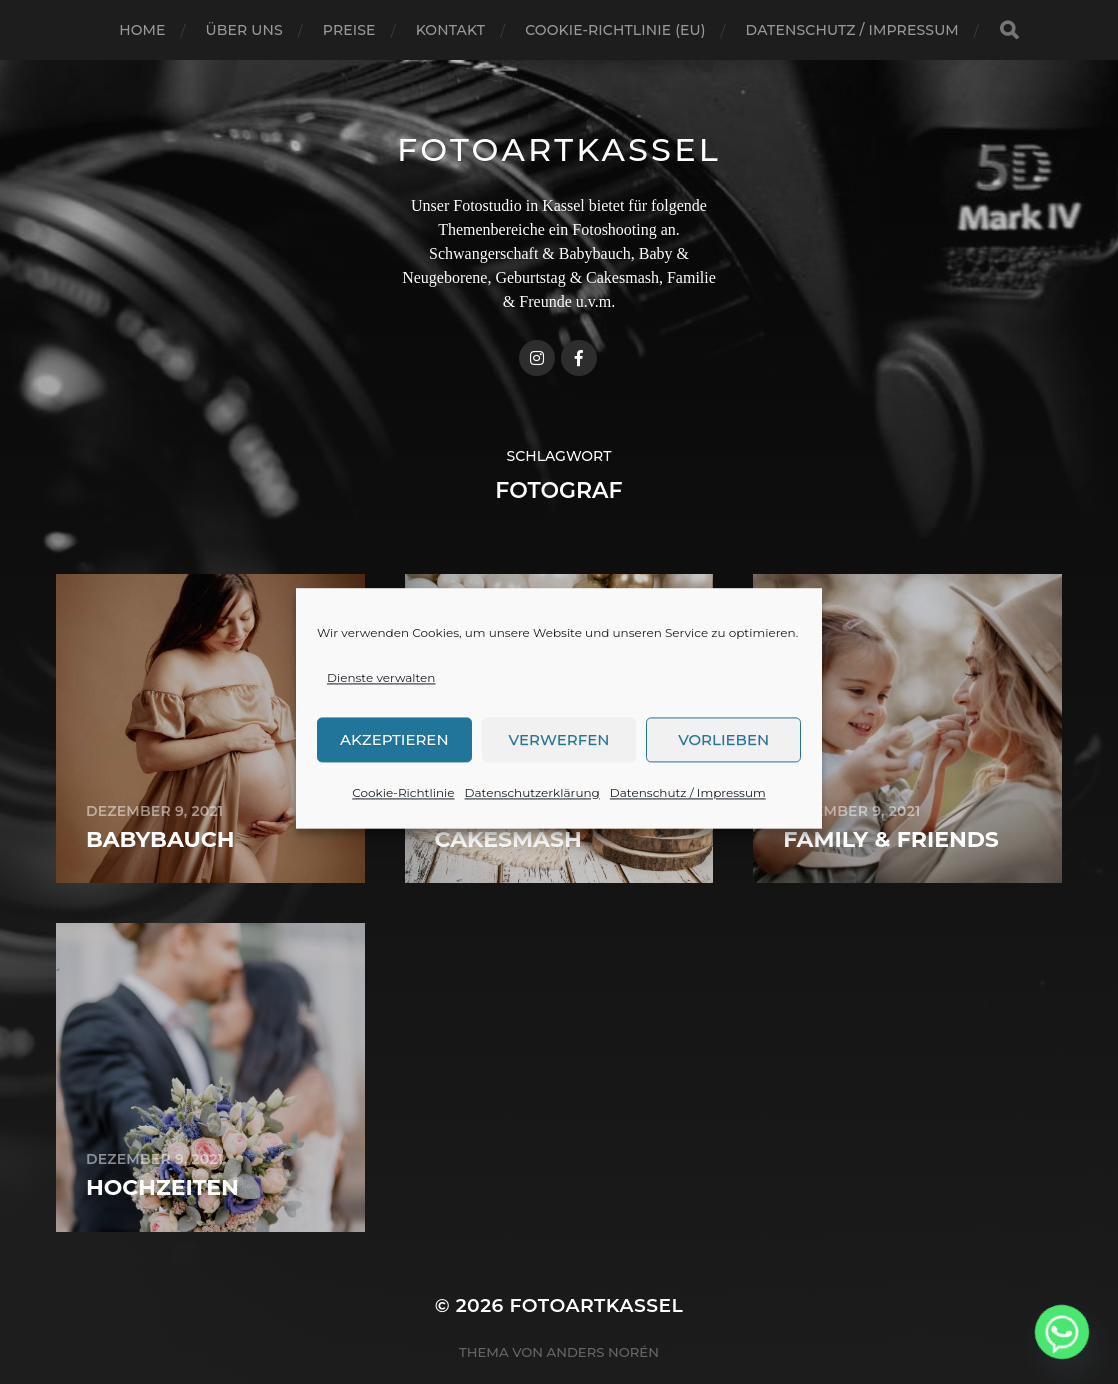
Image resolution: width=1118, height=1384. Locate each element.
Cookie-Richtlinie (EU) (615, 30)
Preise (349, 30)
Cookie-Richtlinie (403, 837)
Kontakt (451, 30)
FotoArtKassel (559, 149)
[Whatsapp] (1062, 1332)
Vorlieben (723, 784)
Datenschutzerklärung (532, 837)
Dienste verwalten (381, 722)
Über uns (244, 30)
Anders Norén (603, 1352)
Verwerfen (559, 784)
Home (142, 30)
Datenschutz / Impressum (688, 837)
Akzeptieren (394, 784)
